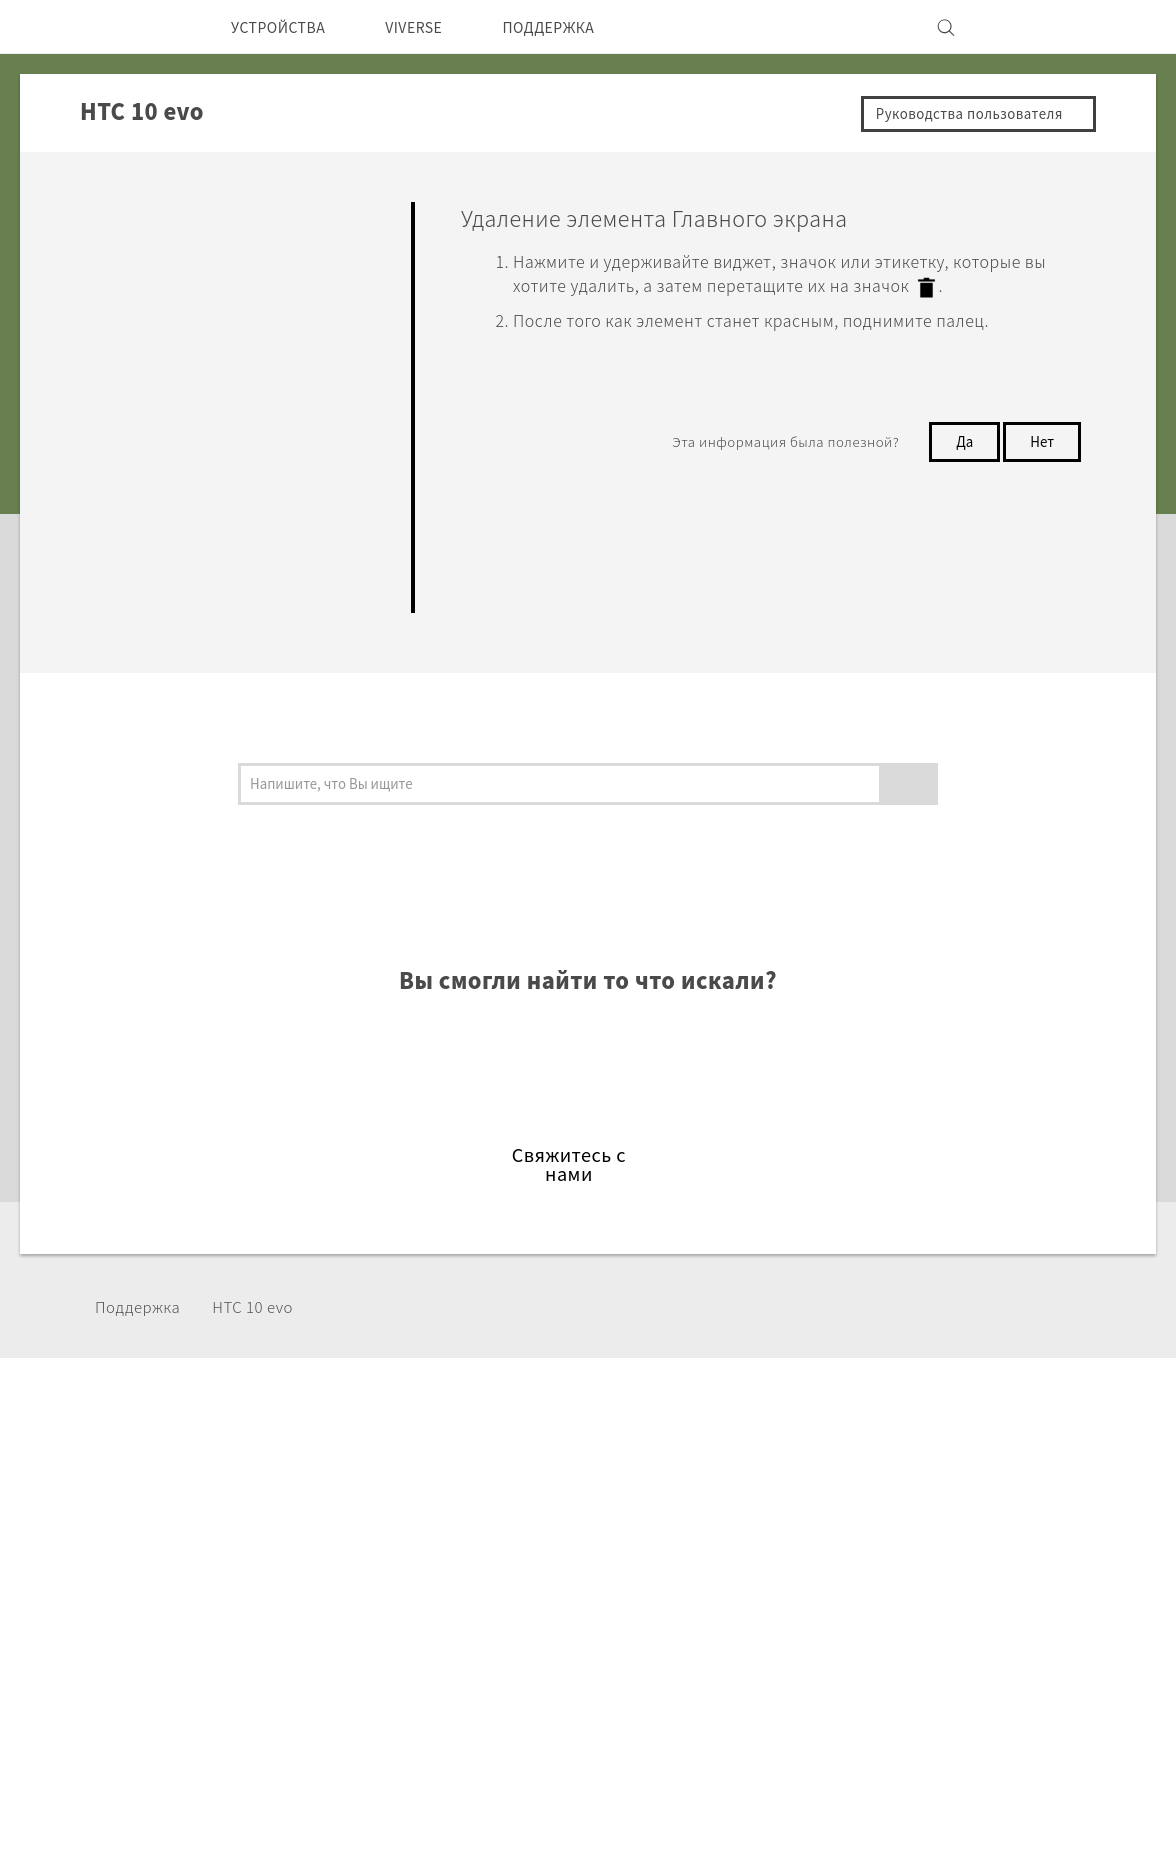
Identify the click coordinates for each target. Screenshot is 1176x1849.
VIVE (343, 1608)
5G (334, 1500)
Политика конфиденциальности (931, 1554)
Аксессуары (370, 1581)
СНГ (165, 1546)
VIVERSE (434, 27)
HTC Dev (509, 1500)
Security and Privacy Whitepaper (931, 1635)
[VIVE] (1026, 27)
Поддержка (143, 1306)
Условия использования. (960, 1749)
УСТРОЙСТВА (285, 27)
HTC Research (529, 1527)
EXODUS (358, 1554)
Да (959, 439)
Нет (1040, 439)
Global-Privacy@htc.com (854, 1798)
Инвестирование (874, 1527)
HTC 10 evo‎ (269, 1306)
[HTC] (147, 27)
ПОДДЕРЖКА (582, 27)
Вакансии (846, 1608)
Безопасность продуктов (905, 1581)
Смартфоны (369, 1527)
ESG (825, 1500)
